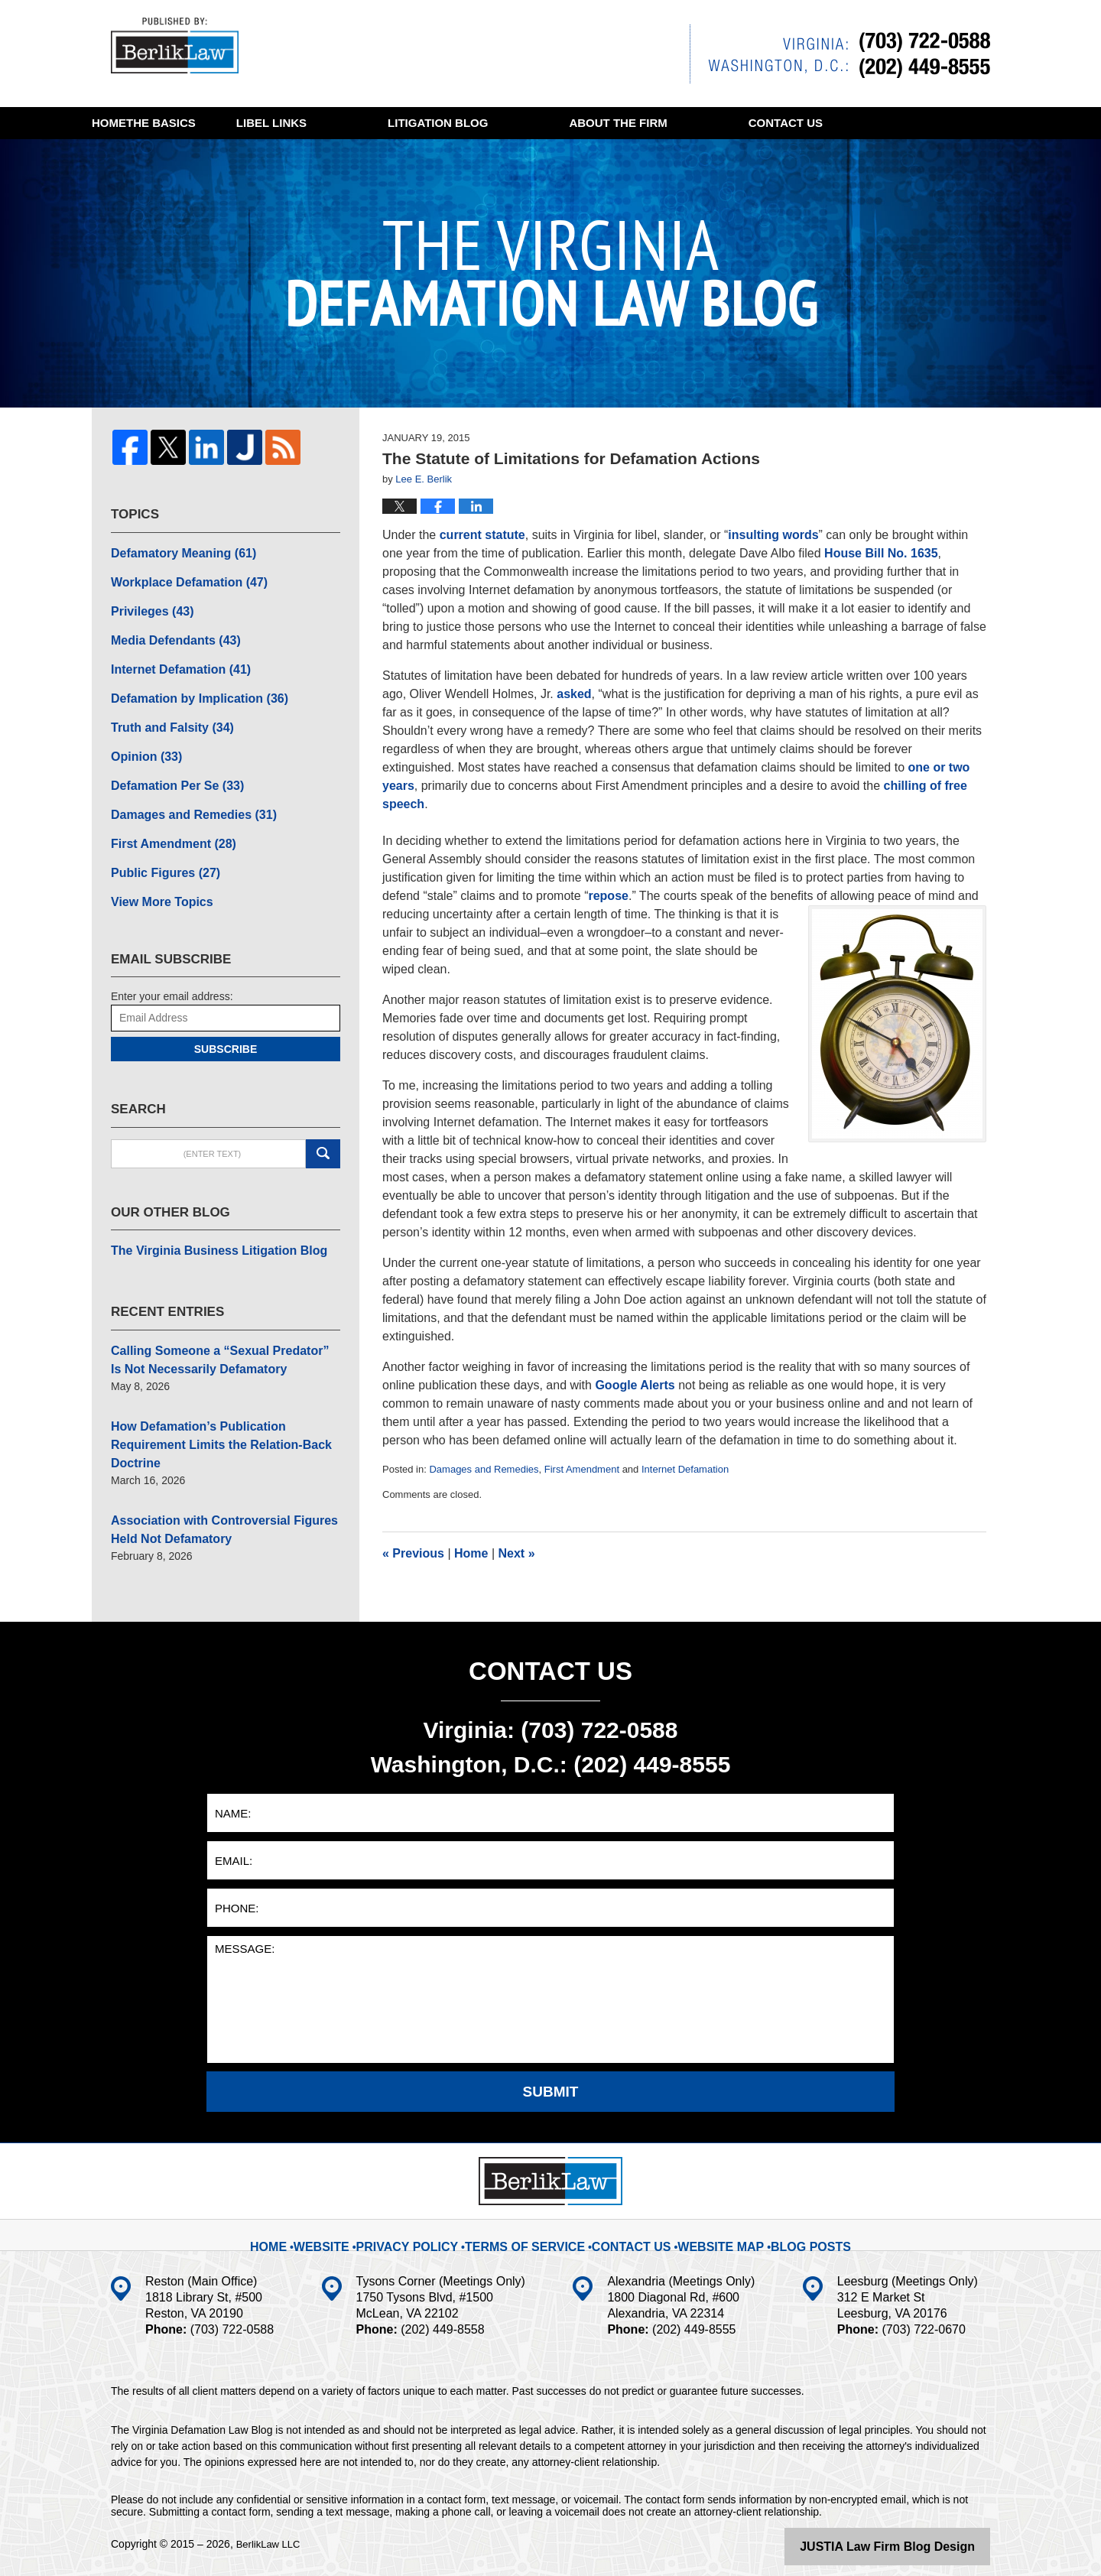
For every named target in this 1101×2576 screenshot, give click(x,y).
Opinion (142, 738)
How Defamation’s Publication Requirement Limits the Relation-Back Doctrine (222, 1395)
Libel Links (433, 122)
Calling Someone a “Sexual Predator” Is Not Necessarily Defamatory (223, 1324)
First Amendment (581, 1469)
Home (149, 122)
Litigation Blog (600, 122)
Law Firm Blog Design (917, 2545)
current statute (482, 534)
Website (352, 2233)
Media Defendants (168, 631)
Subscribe (225, 1018)
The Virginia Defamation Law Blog (183, 49)
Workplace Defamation (179, 577)
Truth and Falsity (165, 711)
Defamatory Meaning (175, 550)
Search (323, 1122)
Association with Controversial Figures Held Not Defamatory (223, 1466)
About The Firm (780, 122)
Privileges (147, 604)
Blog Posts (790, 2233)
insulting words (773, 534)
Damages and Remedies (483, 1469)
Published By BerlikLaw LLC (840, 53)
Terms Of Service (533, 2233)
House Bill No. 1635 (881, 553)
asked (574, 693)
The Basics (282, 122)
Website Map (709, 2233)
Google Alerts (634, 1385)
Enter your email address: (172, 965)
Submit (551, 2091)
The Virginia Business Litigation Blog (205, 1218)
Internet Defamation (685, 1469)
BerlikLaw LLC (270, 2543)
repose (608, 895)
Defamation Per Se (169, 765)
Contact (169, 154)
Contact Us (626, 2233)
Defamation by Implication (188, 684)
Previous (413, 1553)
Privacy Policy (431, 2233)
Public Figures (158, 845)
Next (517, 1553)
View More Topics (155, 872)
